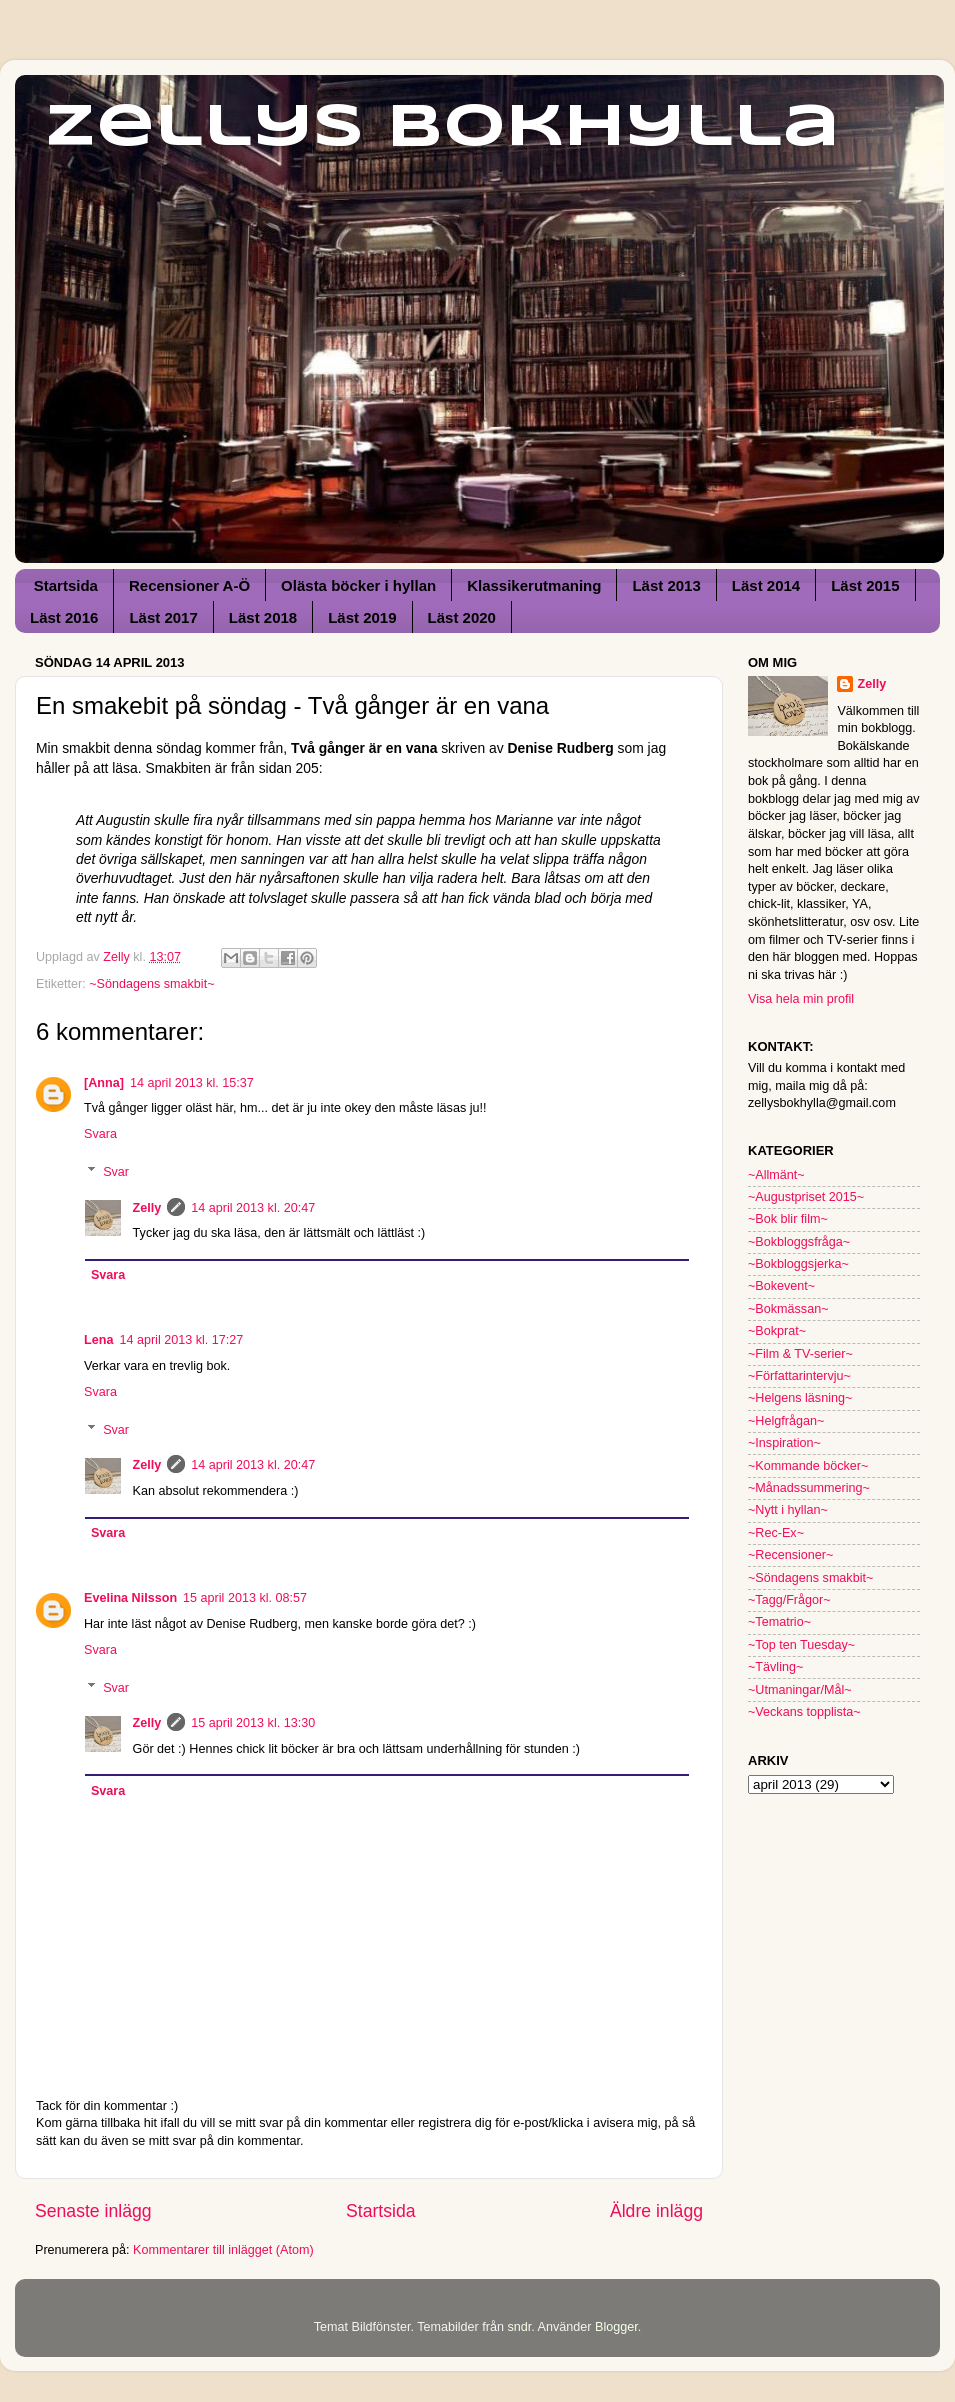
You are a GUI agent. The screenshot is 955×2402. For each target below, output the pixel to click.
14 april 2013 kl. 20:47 (253, 1208)
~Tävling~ (775, 1667)
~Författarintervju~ (799, 1376)
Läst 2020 (462, 617)
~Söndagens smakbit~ (151, 984)
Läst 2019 (362, 617)
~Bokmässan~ (788, 1309)
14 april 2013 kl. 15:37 (192, 1083)
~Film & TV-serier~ (800, 1354)
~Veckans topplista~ (804, 1712)
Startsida (66, 585)
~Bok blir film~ (788, 1219)
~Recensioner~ (790, 1555)
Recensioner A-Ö (189, 585)
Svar (116, 1172)
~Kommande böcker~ (808, 1466)
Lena (98, 1340)
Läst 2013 (666, 585)
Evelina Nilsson (130, 1598)
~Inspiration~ (784, 1443)
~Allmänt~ (776, 1175)
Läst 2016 (64, 617)
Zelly (147, 1208)
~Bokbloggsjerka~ (798, 1264)
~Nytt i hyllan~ (788, 1510)
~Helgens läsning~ (800, 1398)
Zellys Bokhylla (442, 128)
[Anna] (104, 1083)
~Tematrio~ (779, 1622)
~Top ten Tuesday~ (801, 1645)
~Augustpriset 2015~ (806, 1197)
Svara (100, 1134)
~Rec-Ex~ (776, 1533)
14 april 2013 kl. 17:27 (181, 1340)
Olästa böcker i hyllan (358, 585)
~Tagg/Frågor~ (789, 1600)
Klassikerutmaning (534, 585)
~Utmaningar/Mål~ (800, 1690)
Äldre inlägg (656, 2211)
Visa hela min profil (801, 999)
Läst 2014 (766, 585)
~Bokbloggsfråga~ (799, 1242)
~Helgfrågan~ (786, 1421)
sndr (519, 2327)
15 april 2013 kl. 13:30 (253, 1723)
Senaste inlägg (93, 2211)
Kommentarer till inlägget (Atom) (223, 2250)
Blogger (616, 2327)
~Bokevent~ (781, 1286)
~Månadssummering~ (809, 1488)
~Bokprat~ (777, 1331)
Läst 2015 (865, 585)
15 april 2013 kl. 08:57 (245, 1598)
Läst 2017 (163, 617)
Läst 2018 (263, 617)
